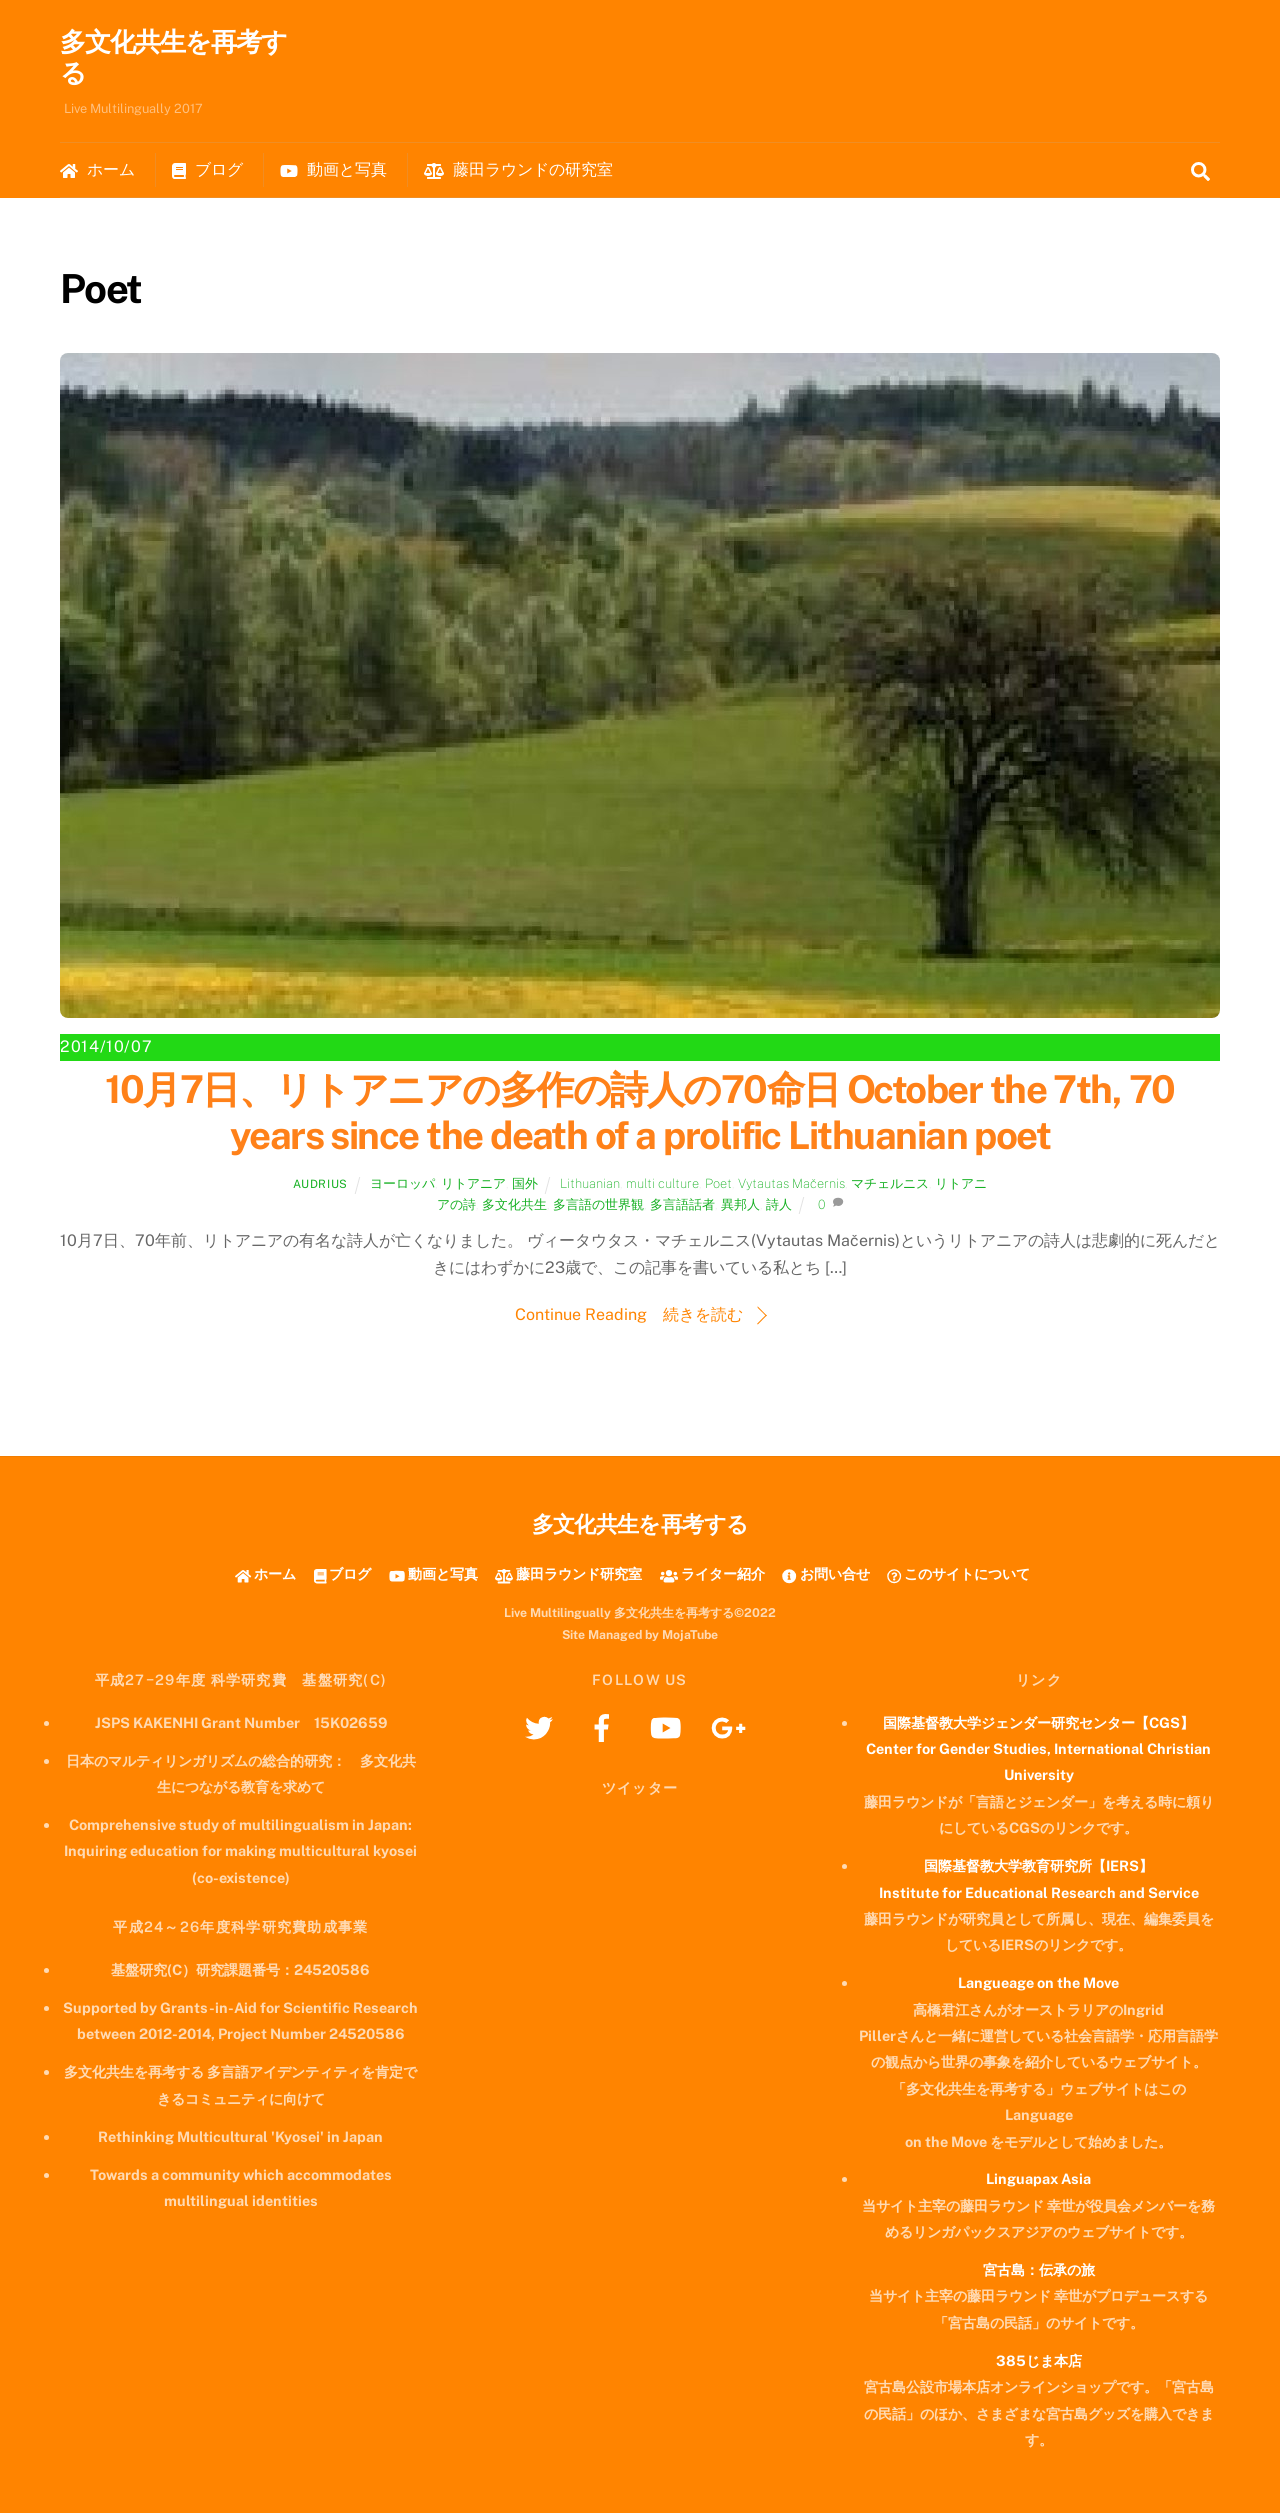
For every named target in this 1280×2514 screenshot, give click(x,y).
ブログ (207, 170)
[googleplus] (731, 1727)
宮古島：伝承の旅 (1039, 2270)
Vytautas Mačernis (791, 1184)
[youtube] (668, 1727)
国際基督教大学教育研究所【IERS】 (1038, 1866)
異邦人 (740, 1205)
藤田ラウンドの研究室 (518, 170)
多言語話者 (682, 1205)
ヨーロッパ (402, 1184)
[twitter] (542, 1727)
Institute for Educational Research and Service (1039, 1892)
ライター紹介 (712, 1574)
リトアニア (473, 1184)
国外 (525, 1184)
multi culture (662, 1184)
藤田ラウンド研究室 (568, 1574)
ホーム (97, 170)
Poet (718, 1184)
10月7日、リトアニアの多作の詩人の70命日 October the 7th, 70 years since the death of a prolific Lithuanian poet (640, 1113)
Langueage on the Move (1038, 1983)
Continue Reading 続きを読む (629, 1315)
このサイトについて (958, 1574)
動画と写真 (333, 170)
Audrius (320, 1185)
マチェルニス (890, 1184)
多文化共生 (514, 1205)
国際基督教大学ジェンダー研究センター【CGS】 (1038, 1723)
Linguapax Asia (1038, 2179)
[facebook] (605, 1727)
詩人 (779, 1205)
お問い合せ (825, 1574)
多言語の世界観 (598, 1205)
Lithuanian (590, 1184)
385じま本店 (1039, 2361)
